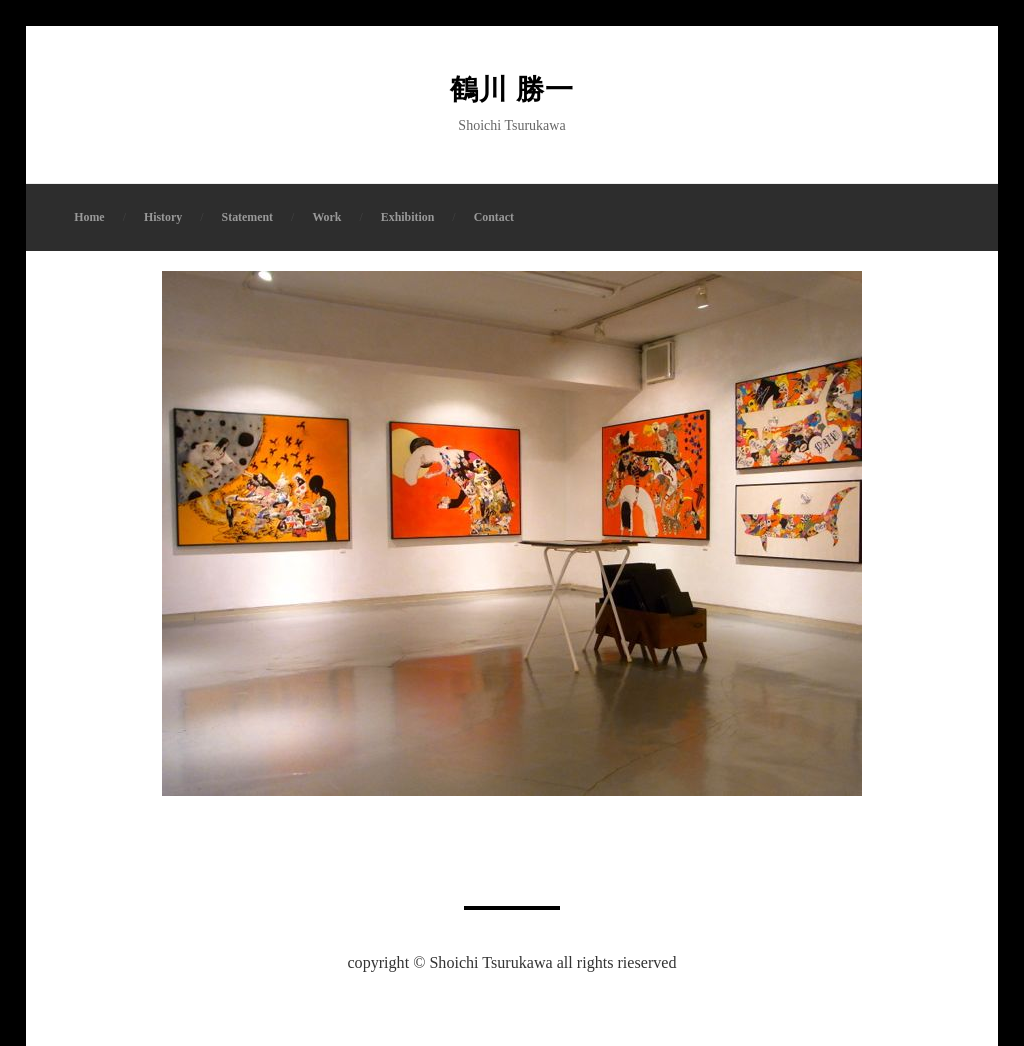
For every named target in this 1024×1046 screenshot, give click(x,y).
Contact (494, 217)
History (163, 217)
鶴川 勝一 (512, 89)
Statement (248, 217)
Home (89, 217)
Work (326, 217)
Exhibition (408, 217)
